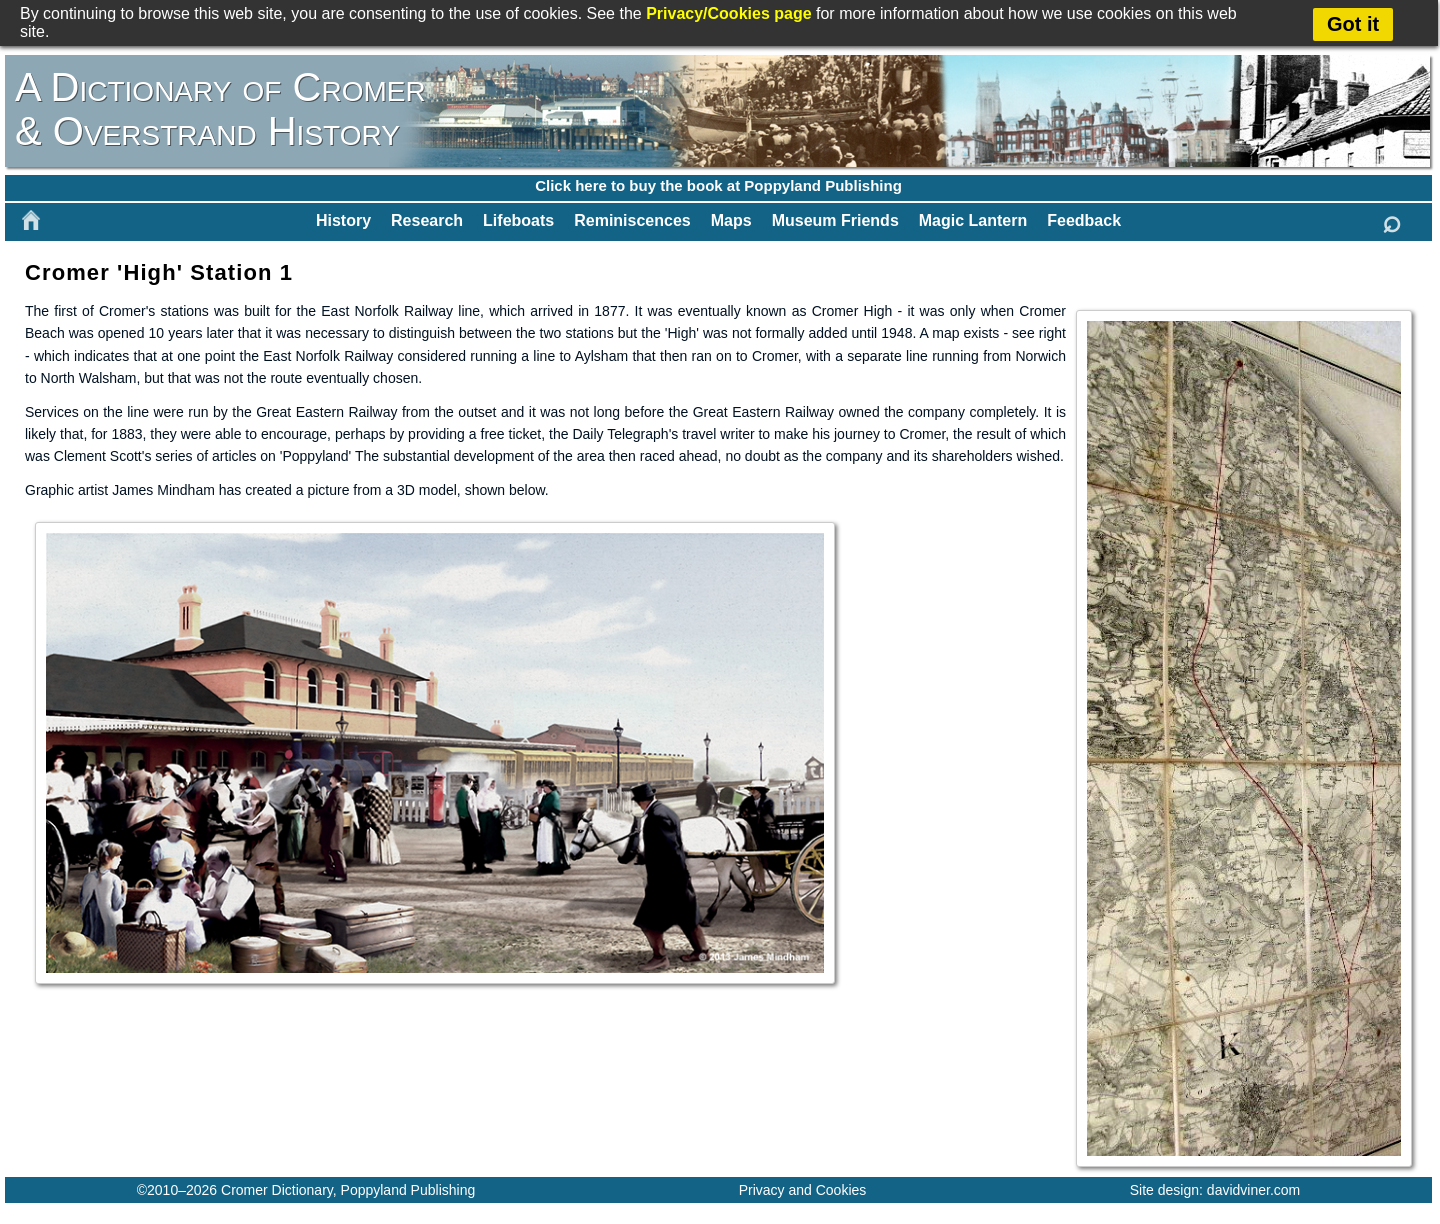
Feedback (1084, 220)
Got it (1353, 24)
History (343, 220)
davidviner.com (1253, 1190)
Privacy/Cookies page (728, 13)
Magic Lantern (973, 220)
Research (427, 220)
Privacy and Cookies (803, 1190)
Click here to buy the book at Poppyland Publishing (718, 185)
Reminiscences (632, 220)
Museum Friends (835, 220)
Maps (731, 220)
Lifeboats (518, 220)
